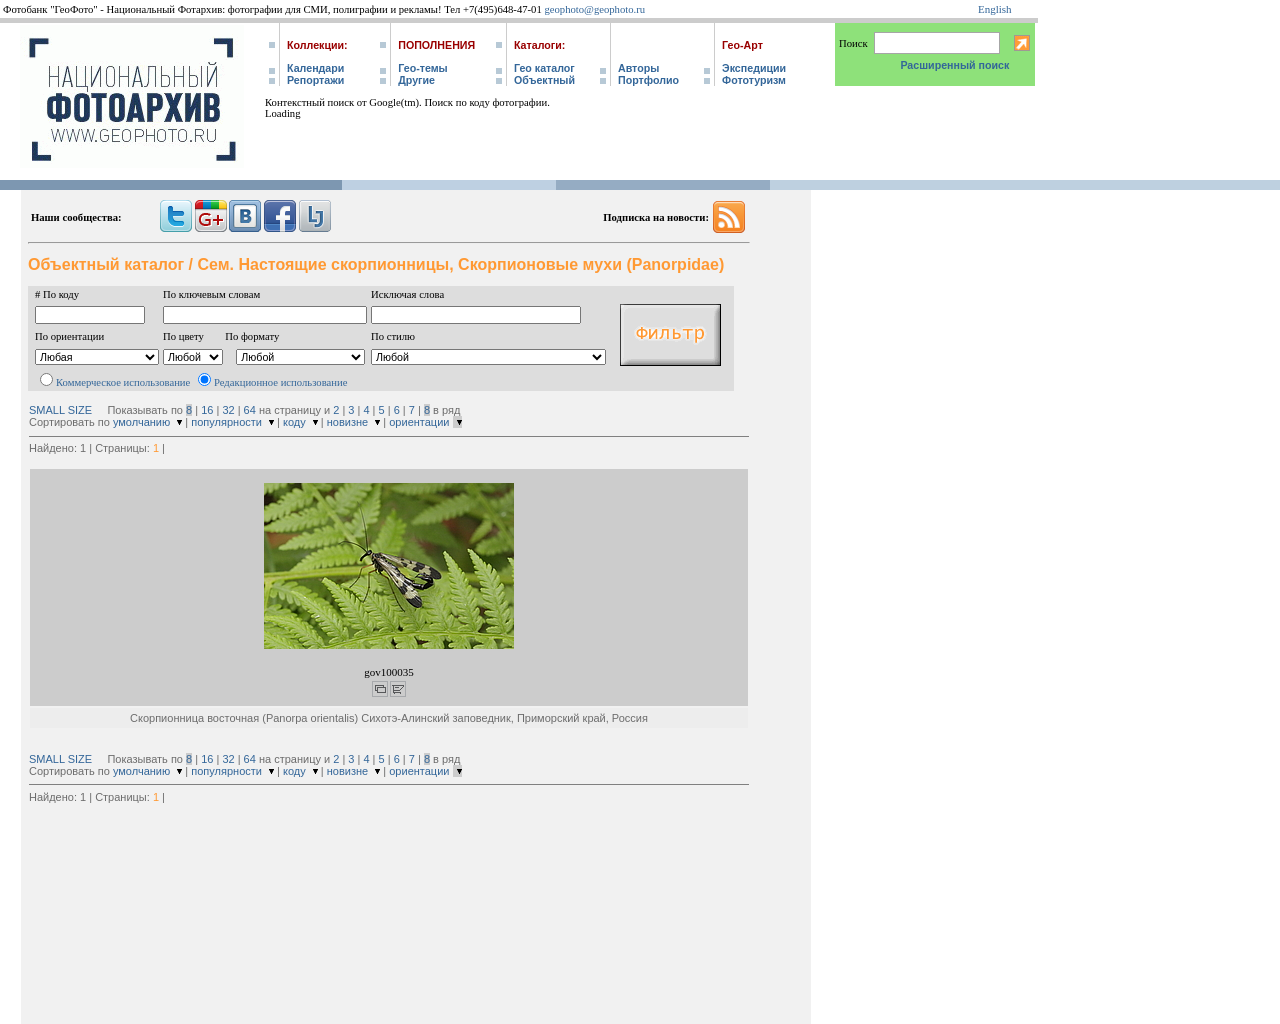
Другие (416, 80)
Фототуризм (754, 80)
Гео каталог (544, 68)
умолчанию (141, 422)
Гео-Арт (742, 45)
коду (294, 422)
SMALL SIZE (60, 410)
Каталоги (538, 45)
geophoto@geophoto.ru (594, 9)
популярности (226, 422)
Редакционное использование (280, 382)
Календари (315, 68)
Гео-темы (422, 68)
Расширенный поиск (954, 65)
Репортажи (315, 80)
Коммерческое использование (123, 382)
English (995, 9)
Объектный (544, 80)
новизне (347, 422)
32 (228, 410)
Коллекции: (317, 45)
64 (250, 410)
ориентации (419, 422)
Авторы (638, 68)
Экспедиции (754, 68)
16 (207, 410)
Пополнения (436, 45)
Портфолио (648, 80)
